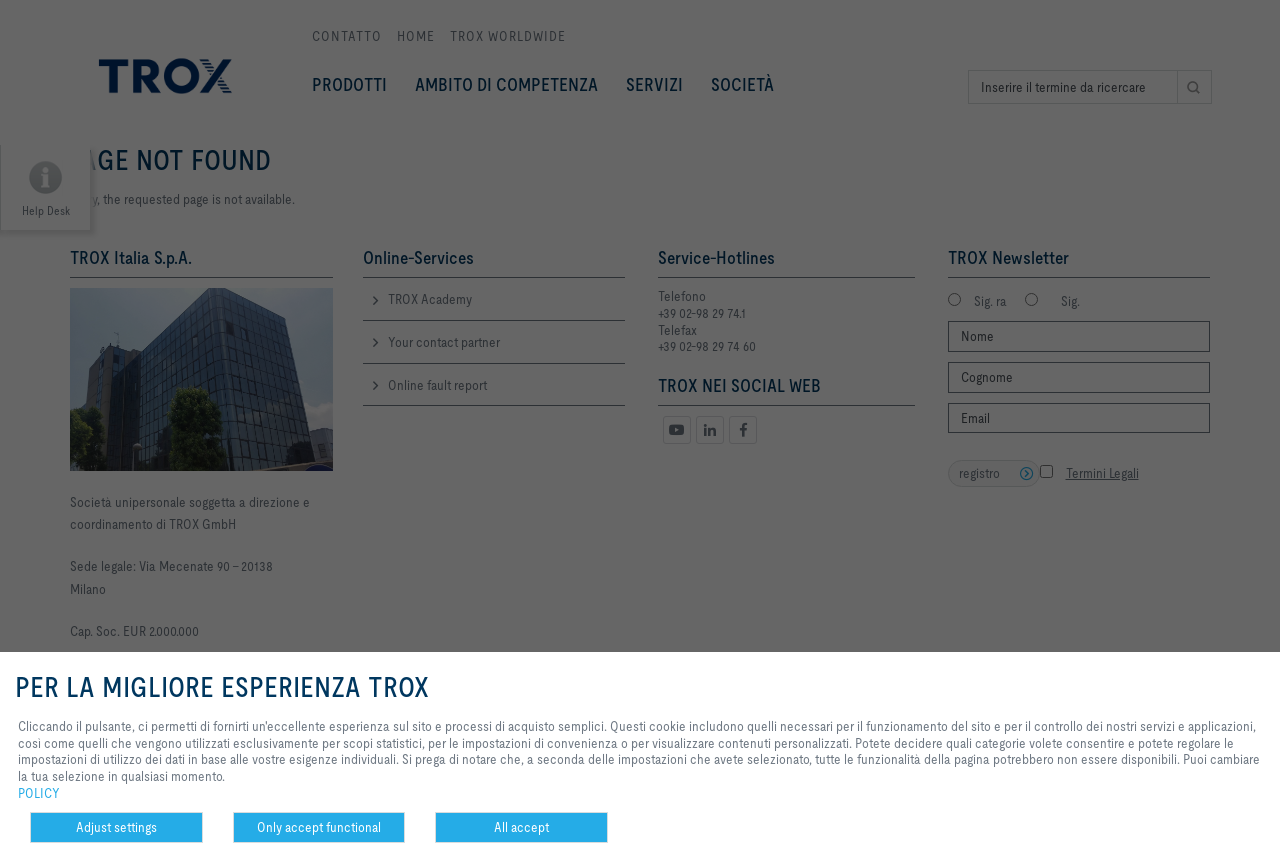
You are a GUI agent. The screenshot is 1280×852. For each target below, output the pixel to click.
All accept (521, 827)
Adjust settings (116, 827)
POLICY (39, 793)
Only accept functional (319, 827)
